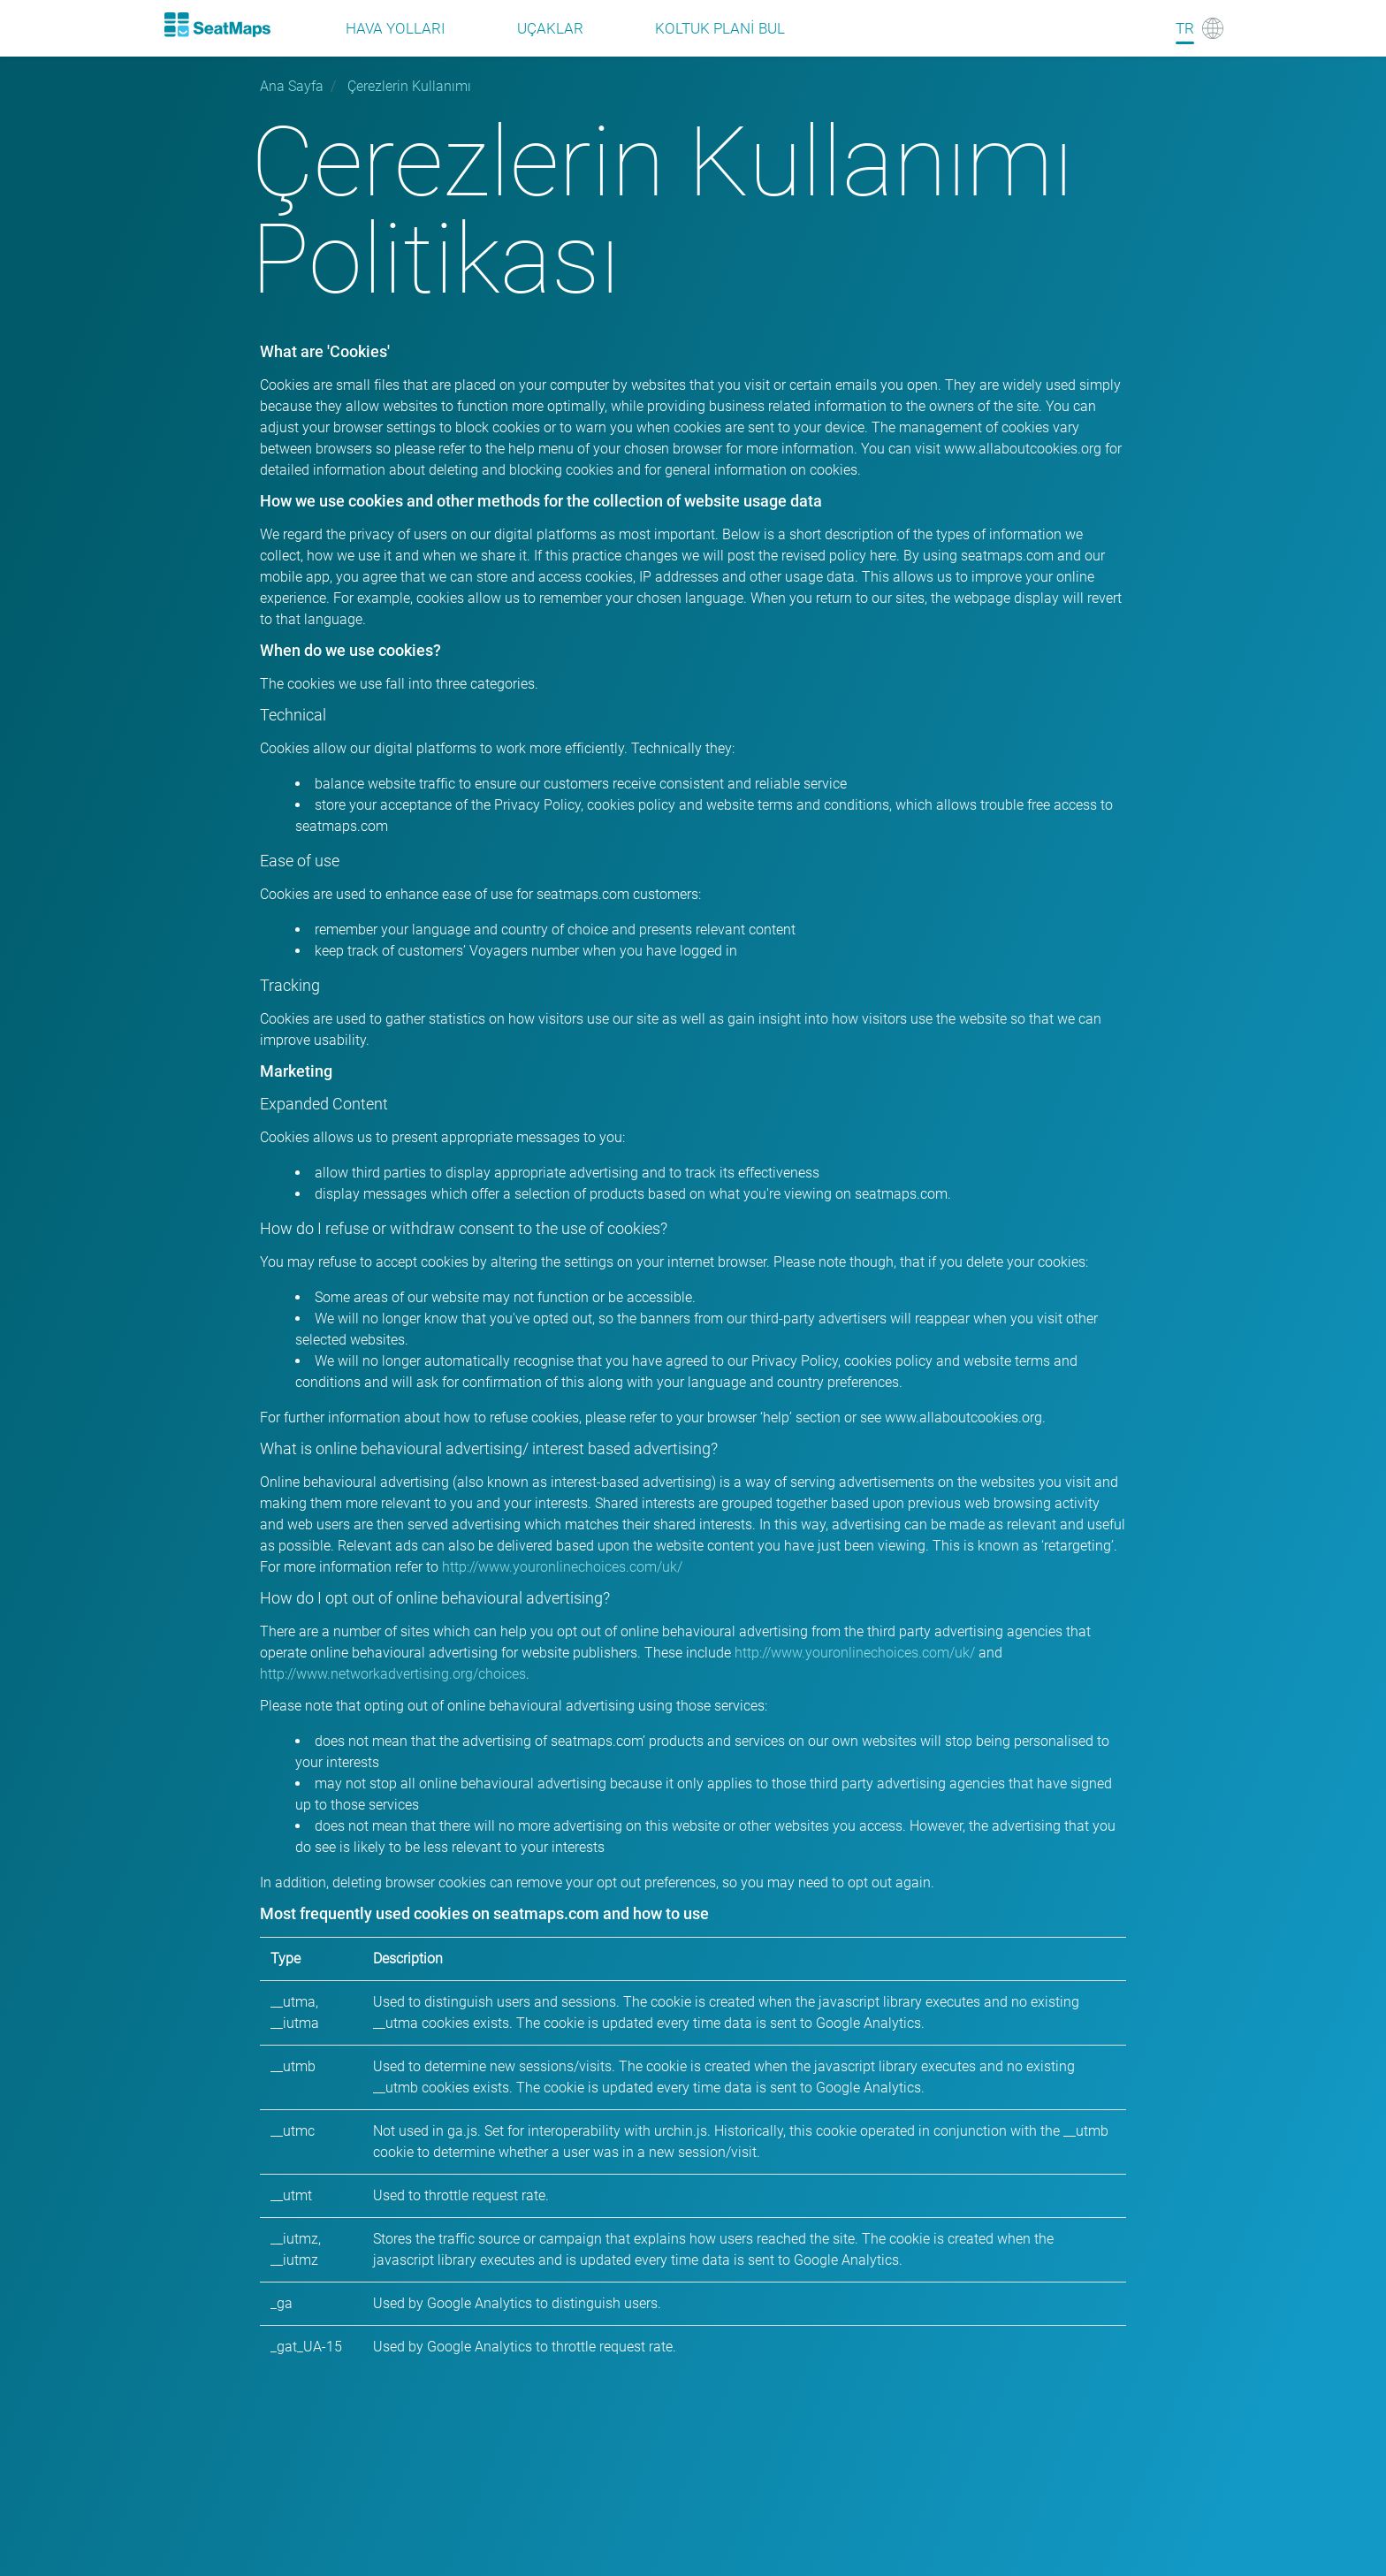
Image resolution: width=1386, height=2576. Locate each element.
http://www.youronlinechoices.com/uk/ (562, 1567)
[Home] (216, 24)
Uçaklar (550, 28)
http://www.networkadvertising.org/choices (393, 1673)
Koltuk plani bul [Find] (720, 28)
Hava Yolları (396, 28)
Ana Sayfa (292, 86)
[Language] (1199, 28)
